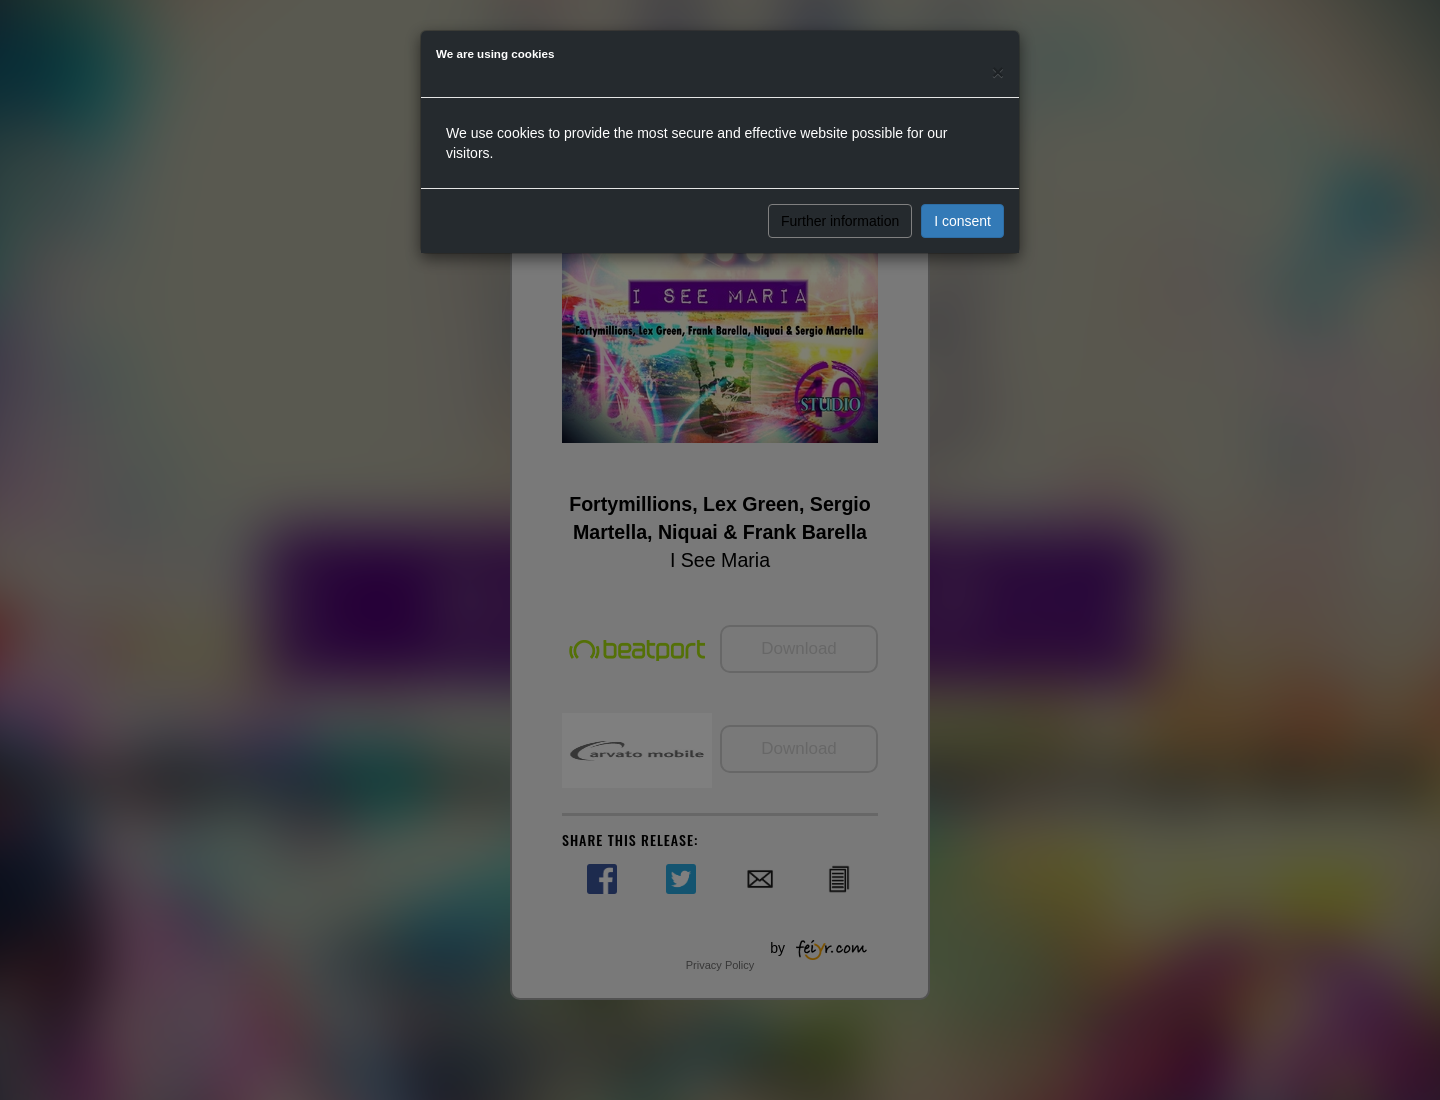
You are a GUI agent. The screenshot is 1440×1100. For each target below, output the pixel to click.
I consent (962, 221)
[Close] (998, 71)
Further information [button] (840, 221)
